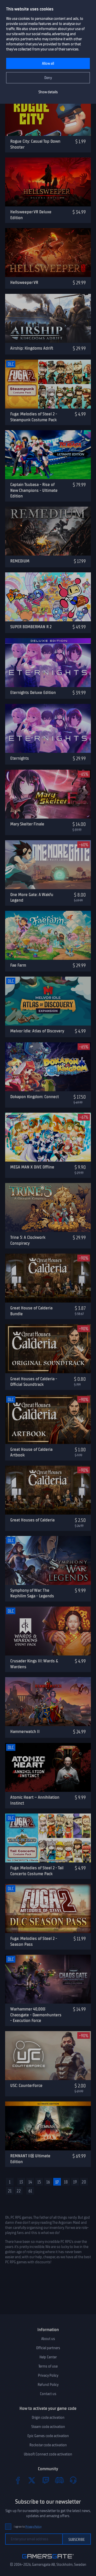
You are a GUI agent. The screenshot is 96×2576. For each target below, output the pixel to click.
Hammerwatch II (25, 1731)
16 (48, 2182)
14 (30, 2182)
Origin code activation (48, 2417)
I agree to (27, 2527)
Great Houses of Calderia (32, 1520)
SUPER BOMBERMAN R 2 (30, 626)
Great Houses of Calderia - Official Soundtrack (33, 1381)
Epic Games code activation (48, 2435)
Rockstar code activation (48, 2445)
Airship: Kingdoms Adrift (31, 348)
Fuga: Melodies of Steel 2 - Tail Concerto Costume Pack (36, 1870)
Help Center (48, 2357)
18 (66, 2182)
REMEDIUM (19, 561)
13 (21, 2182)
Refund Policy (48, 2384)
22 (19, 2191)
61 (30, 2191)
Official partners (48, 2347)
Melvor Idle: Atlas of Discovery (37, 1031)
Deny (48, 77)
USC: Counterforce (26, 2085)
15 (39, 2182)
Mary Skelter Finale (27, 824)
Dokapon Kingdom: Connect (34, 1096)
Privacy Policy (48, 2375)
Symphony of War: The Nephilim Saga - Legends (32, 1593)
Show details (48, 92)
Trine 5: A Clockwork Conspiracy (27, 1240)
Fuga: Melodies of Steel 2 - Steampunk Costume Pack (33, 417)
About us (48, 2338)
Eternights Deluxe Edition (33, 692)
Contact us (48, 2393)
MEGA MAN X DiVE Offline (32, 1167)
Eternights (19, 758)
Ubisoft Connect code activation (48, 2454)
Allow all (48, 63)
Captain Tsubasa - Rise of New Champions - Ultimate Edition (34, 490)
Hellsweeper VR (24, 282)
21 (10, 2191)
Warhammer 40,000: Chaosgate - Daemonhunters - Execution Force (35, 2014)
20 (84, 2182)
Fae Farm (18, 965)
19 (75, 2182)
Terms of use (48, 2366)
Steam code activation (48, 2426)
